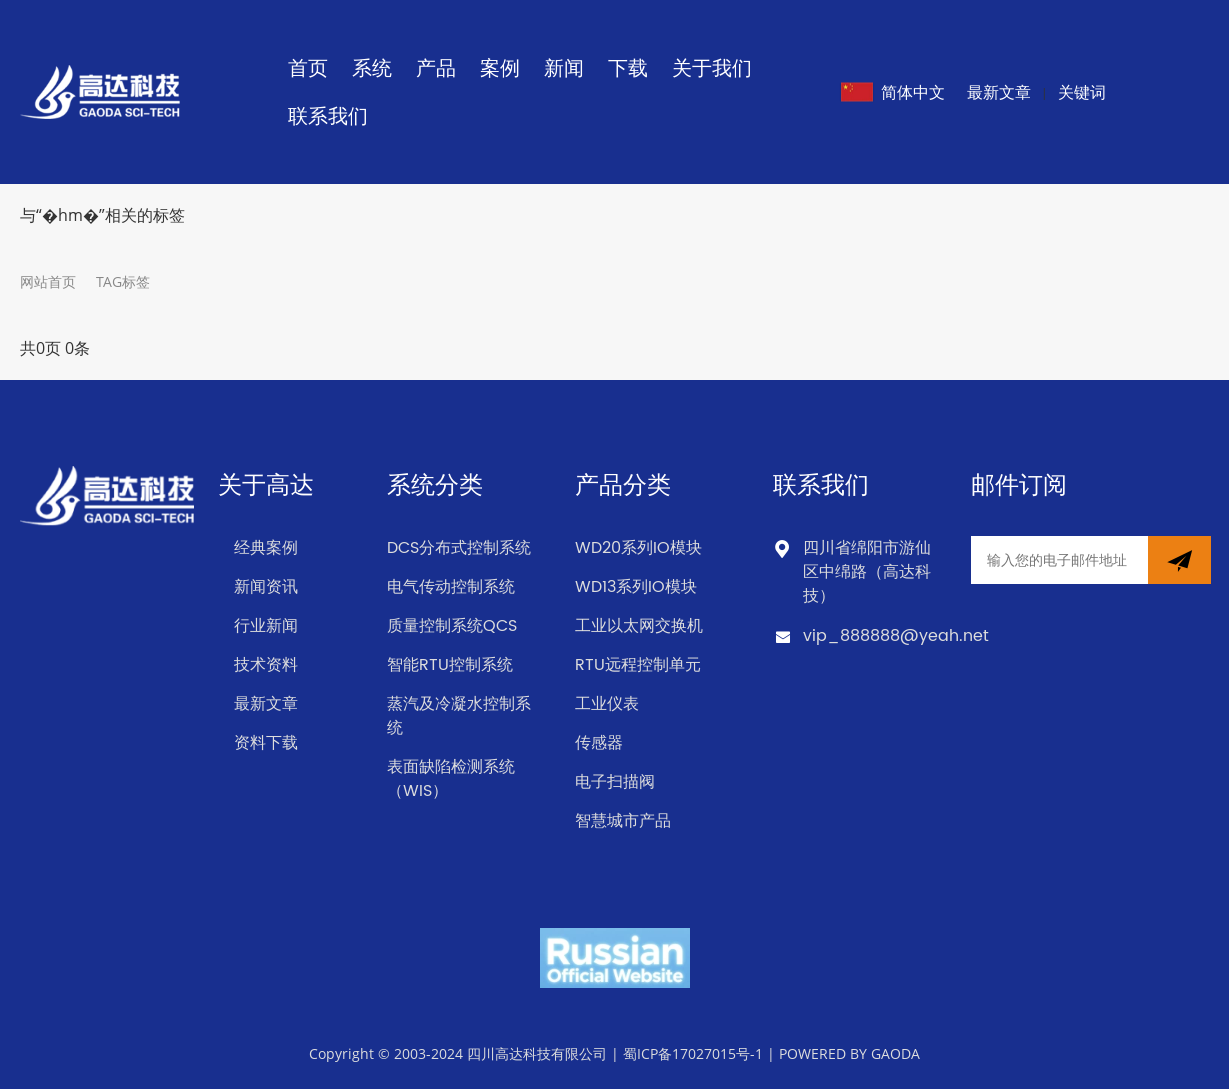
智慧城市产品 (623, 821)
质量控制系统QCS (452, 626)
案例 (500, 67)
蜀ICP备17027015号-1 (693, 1053)
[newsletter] (1179, 560)
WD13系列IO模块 (636, 587)
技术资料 (266, 665)
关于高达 (266, 486)
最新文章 (999, 92)
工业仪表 (607, 704)
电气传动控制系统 (451, 587)
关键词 (1082, 92)
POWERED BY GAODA (849, 1053)
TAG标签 (123, 281)
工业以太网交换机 (639, 626)
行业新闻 (266, 626)
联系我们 (328, 115)
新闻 (564, 67)
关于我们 (712, 67)
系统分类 (435, 486)
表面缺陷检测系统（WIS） (451, 779)
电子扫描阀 (615, 782)
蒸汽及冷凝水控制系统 (459, 716)
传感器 (599, 743)
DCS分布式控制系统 (459, 548)
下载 (628, 67)
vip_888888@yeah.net (896, 636)
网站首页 (48, 281)
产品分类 (623, 486)
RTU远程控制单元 (638, 665)
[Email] (1059, 560)
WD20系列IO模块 (638, 548)
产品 (436, 67)
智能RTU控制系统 (450, 665)
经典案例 (266, 548)
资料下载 (266, 743)
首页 (308, 67)
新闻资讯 (266, 587)
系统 (372, 67)
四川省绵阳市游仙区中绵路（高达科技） (867, 572)
